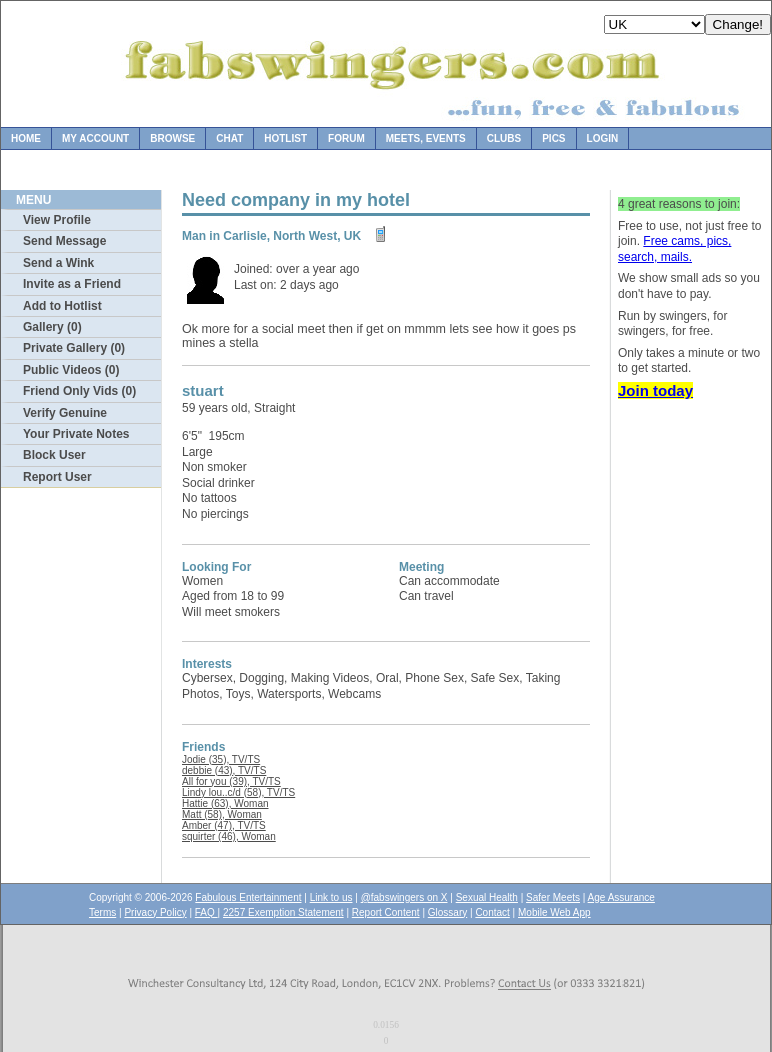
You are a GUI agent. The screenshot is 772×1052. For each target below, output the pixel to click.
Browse (172, 138)
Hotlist (285, 138)
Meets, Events (426, 138)
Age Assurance (621, 897)
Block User (54, 455)
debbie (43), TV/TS (224, 770)
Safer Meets (553, 897)
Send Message (64, 241)
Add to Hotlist (62, 306)
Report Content (386, 912)
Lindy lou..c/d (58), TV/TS (238, 792)
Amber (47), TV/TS (224, 825)
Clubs (504, 138)
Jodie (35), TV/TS (221, 759)
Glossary (447, 912)
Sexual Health (487, 897)
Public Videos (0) (71, 370)
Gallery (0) (52, 327)
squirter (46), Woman (229, 836)
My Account (95, 138)
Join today (655, 390)
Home (26, 138)
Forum (346, 138)
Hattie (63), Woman (225, 803)
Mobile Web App (554, 912)
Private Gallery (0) (74, 348)
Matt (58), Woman (222, 814)
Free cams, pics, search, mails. (674, 249)
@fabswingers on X (404, 897)
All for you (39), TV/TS (231, 781)
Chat (229, 138)
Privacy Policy (155, 912)
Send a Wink (58, 263)
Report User (57, 477)
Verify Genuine (65, 413)
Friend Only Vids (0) (79, 391)
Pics (553, 138)
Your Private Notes (76, 434)
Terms (102, 912)
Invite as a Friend (72, 284)
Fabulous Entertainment (248, 897)
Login (603, 138)
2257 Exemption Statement (283, 912)
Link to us (331, 897)
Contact (492, 912)
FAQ (206, 912)
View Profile (57, 220)
